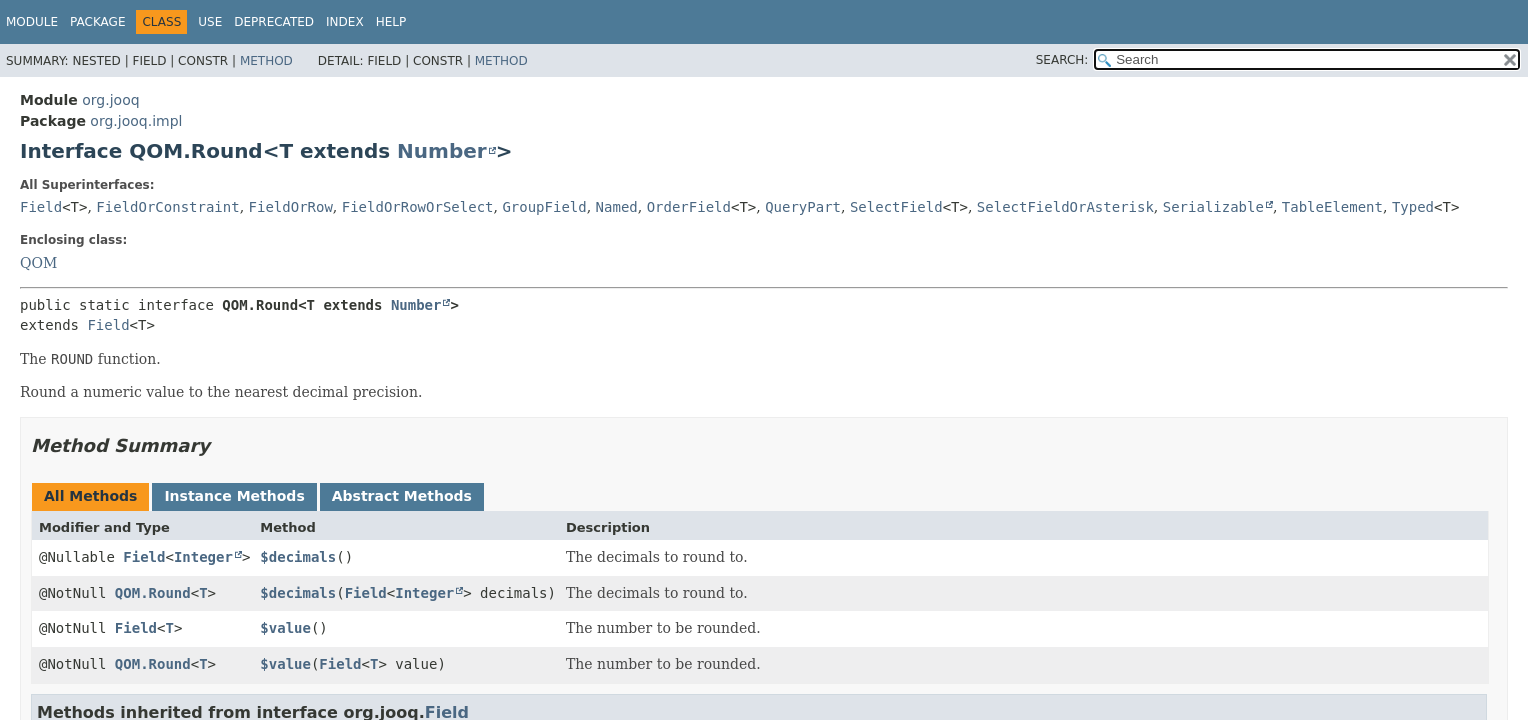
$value (285, 628)
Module (32, 22)
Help (391, 22)
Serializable (1213, 207)
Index (345, 22)
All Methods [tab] (90, 496)
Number (442, 151)
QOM (38, 263)
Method (266, 61)
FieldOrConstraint (167, 207)
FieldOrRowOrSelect (418, 207)
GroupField (544, 207)
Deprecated (274, 22)
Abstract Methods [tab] (402, 496)
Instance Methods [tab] (234, 496)
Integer (203, 557)
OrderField (689, 207)
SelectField (896, 207)
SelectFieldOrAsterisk (1065, 207)
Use (210, 22)
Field (41, 207)
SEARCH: (1062, 60)
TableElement (1332, 207)
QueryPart (803, 207)
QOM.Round (153, 593)
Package (97, 22)
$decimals (298, 557)
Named (617, 207)
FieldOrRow (291, 207)
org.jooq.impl (136, 121)
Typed (1413, 207)
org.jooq (110, 100)
